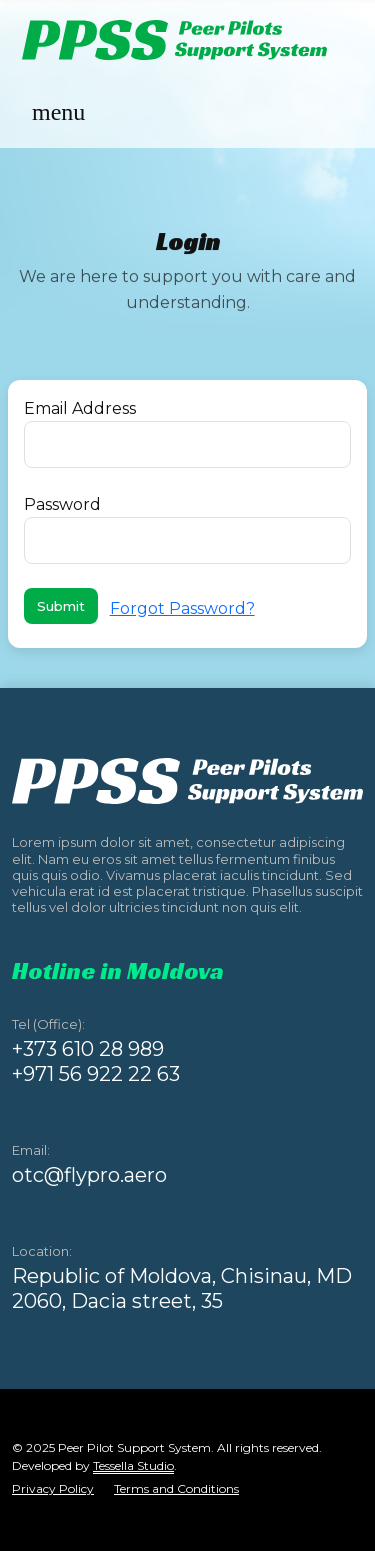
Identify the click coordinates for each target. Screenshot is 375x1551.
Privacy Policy (53, 1488)
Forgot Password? (182, 608)
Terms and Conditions (176, 1488)
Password (62, 504)
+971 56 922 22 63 (96, 1074)
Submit (61, 606)
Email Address (80, 408)
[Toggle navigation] (58, 114)
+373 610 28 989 (88, 1049)
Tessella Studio (133, 1465)
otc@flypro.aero (89, 1175)
